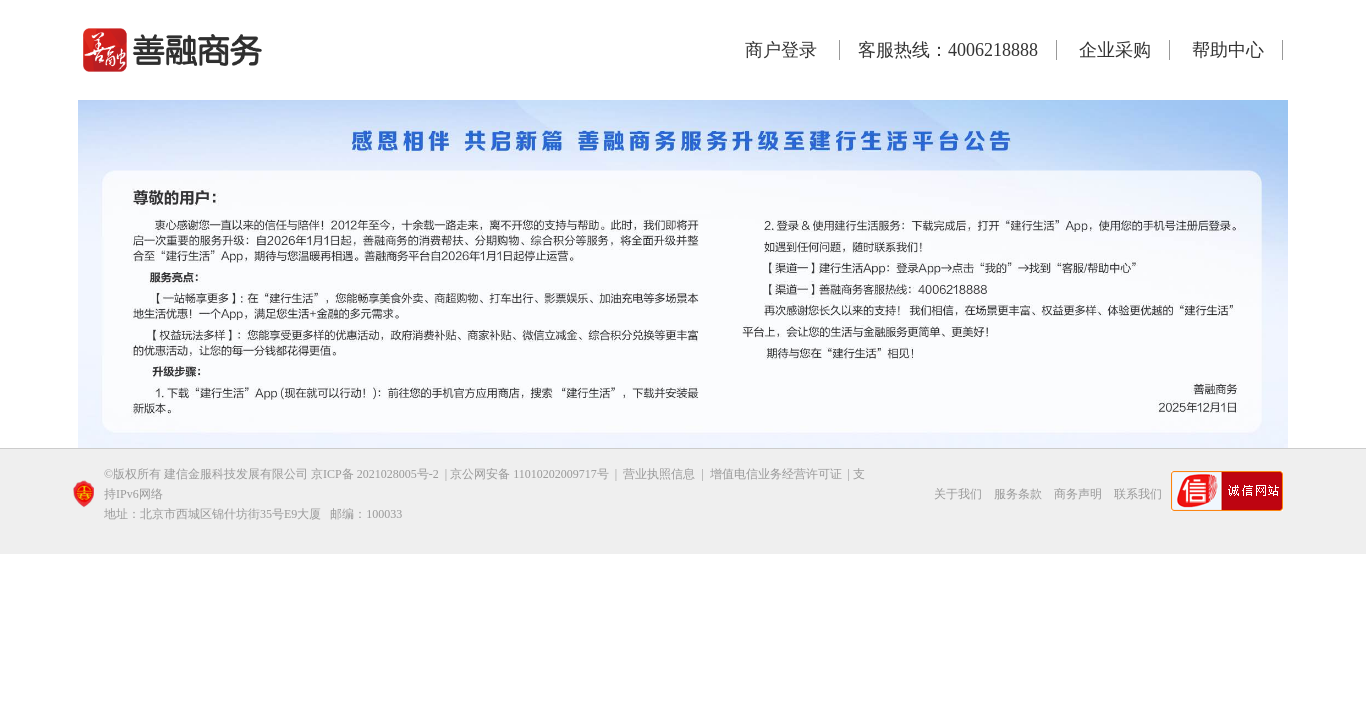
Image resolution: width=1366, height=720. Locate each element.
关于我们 (958, 494)
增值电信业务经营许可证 (776, 474)
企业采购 (1115, 50)
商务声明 (1078, 494)
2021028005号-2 (398, 474)
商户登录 (781, 50)
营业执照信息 (660, 474)
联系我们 (1138, 494)
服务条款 (1018, 494)
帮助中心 (1228, 50)
